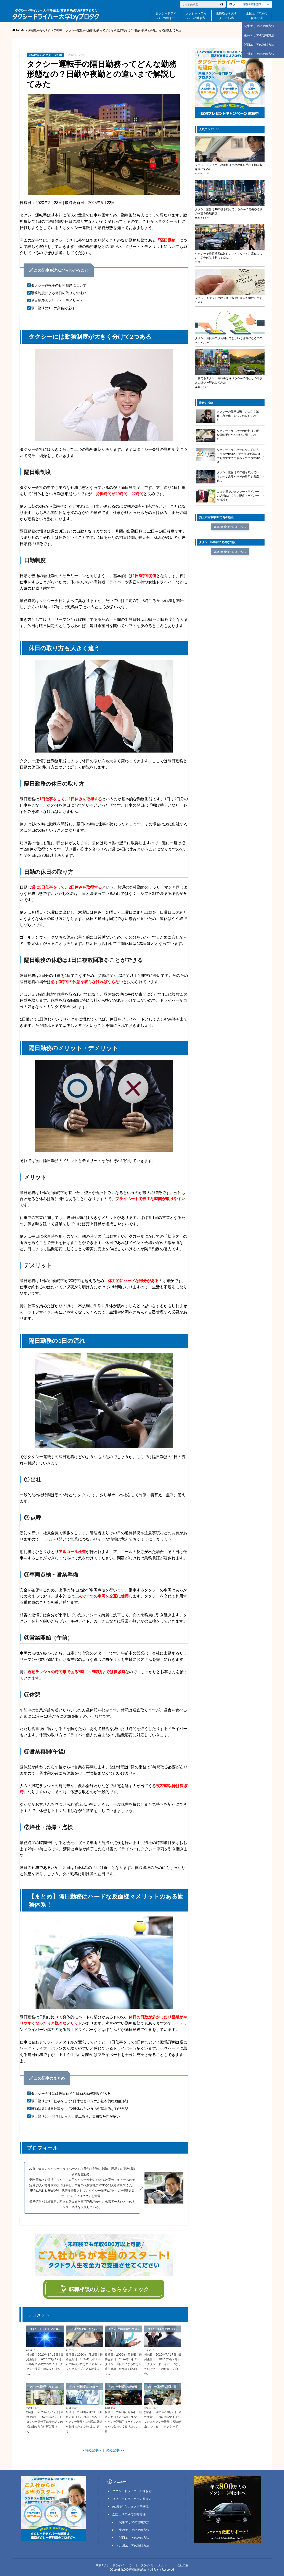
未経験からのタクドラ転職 (226, 15)
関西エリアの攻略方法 (134, 2537)
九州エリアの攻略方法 (134, 2545)
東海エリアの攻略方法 (134, 2530)
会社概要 (182, 2565)
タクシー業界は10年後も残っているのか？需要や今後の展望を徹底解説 (227, 476)
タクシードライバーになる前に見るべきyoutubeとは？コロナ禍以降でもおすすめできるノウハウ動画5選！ (228, 456)
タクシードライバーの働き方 (196, 15)
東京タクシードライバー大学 (114, 2565)
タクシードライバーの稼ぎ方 (165, 15)
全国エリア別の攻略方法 (256, 15)
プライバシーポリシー (155, 2565)
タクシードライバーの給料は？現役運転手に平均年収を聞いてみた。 (227, 435)
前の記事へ (93, 2450)
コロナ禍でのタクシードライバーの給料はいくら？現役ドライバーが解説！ (227, 496)
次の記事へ (114, 2450)
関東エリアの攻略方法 (134, 2522)
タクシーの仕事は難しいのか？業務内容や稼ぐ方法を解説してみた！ (227, 415)
